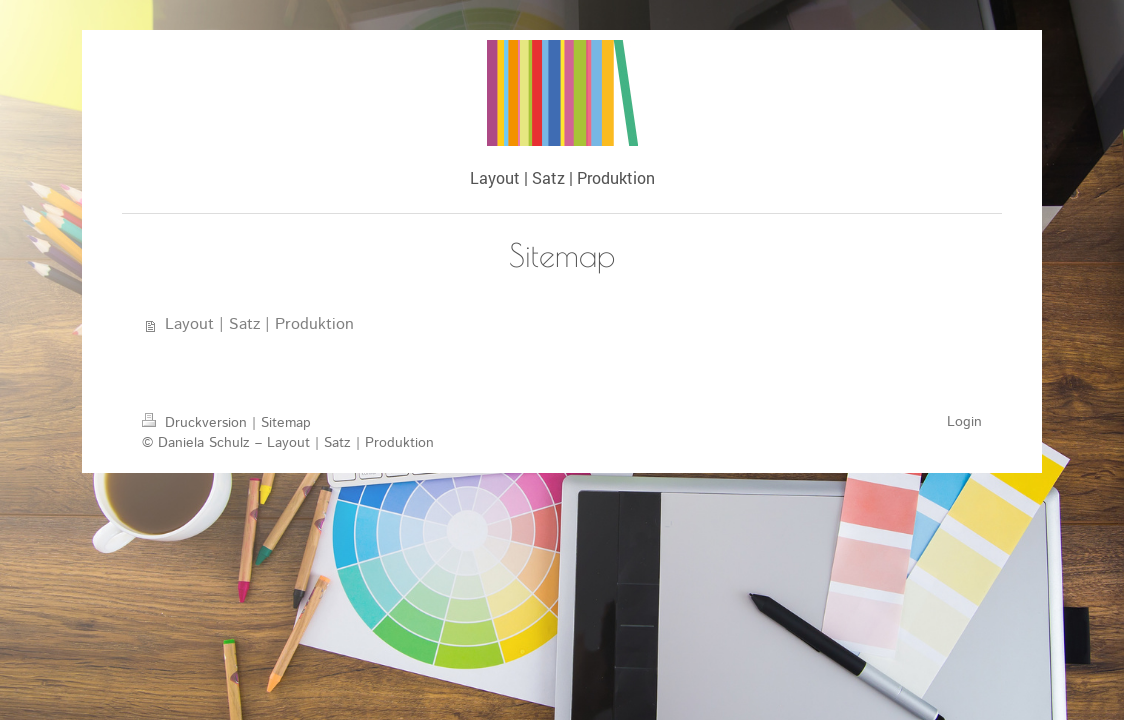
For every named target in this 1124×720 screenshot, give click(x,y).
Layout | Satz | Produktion (259, 324)
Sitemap (286, 423)
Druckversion (197, 423)
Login (964, 422)
